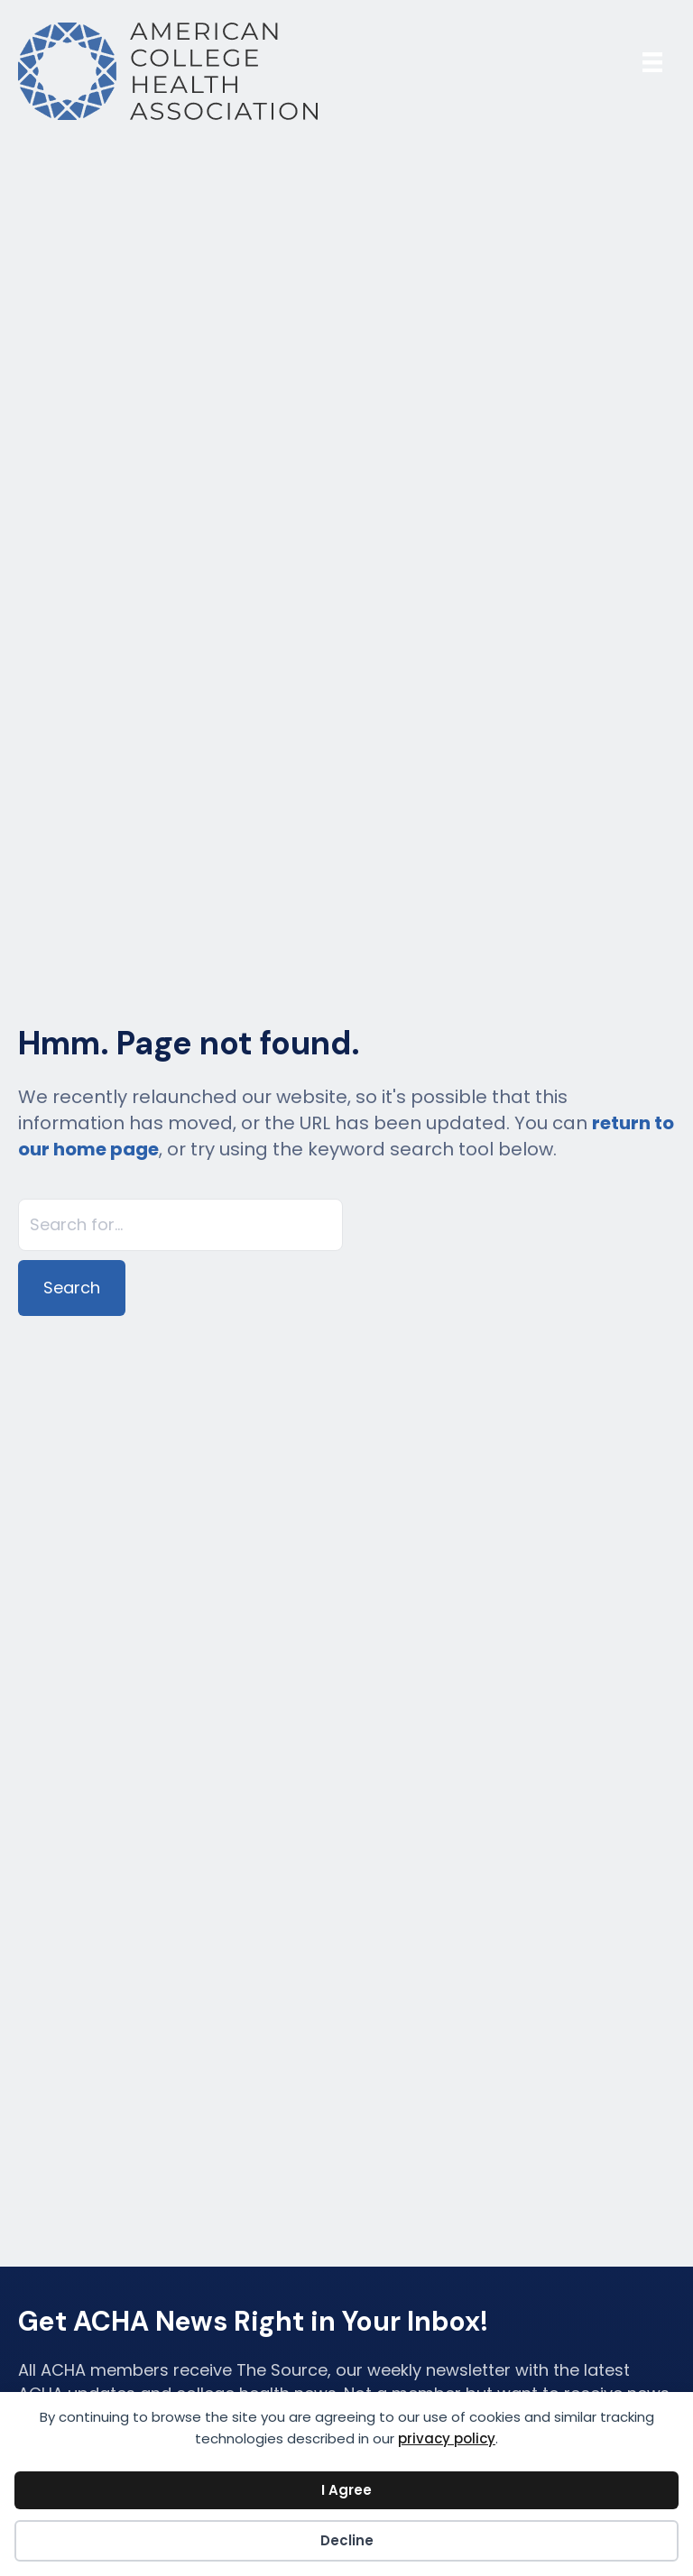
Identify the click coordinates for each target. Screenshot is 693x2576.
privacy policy (446, 2438)
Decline (347, 2540)
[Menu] (652, 62)
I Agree (346, 2489)
